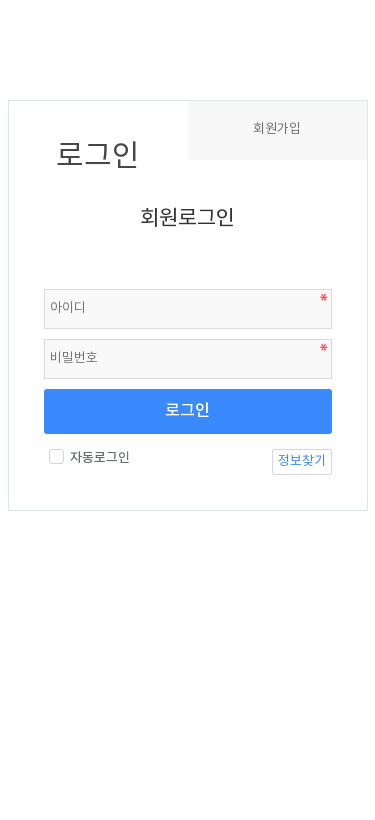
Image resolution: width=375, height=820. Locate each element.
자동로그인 (89, 457)
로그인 (187, 411)
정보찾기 (302, 461)
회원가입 (277, 129)
